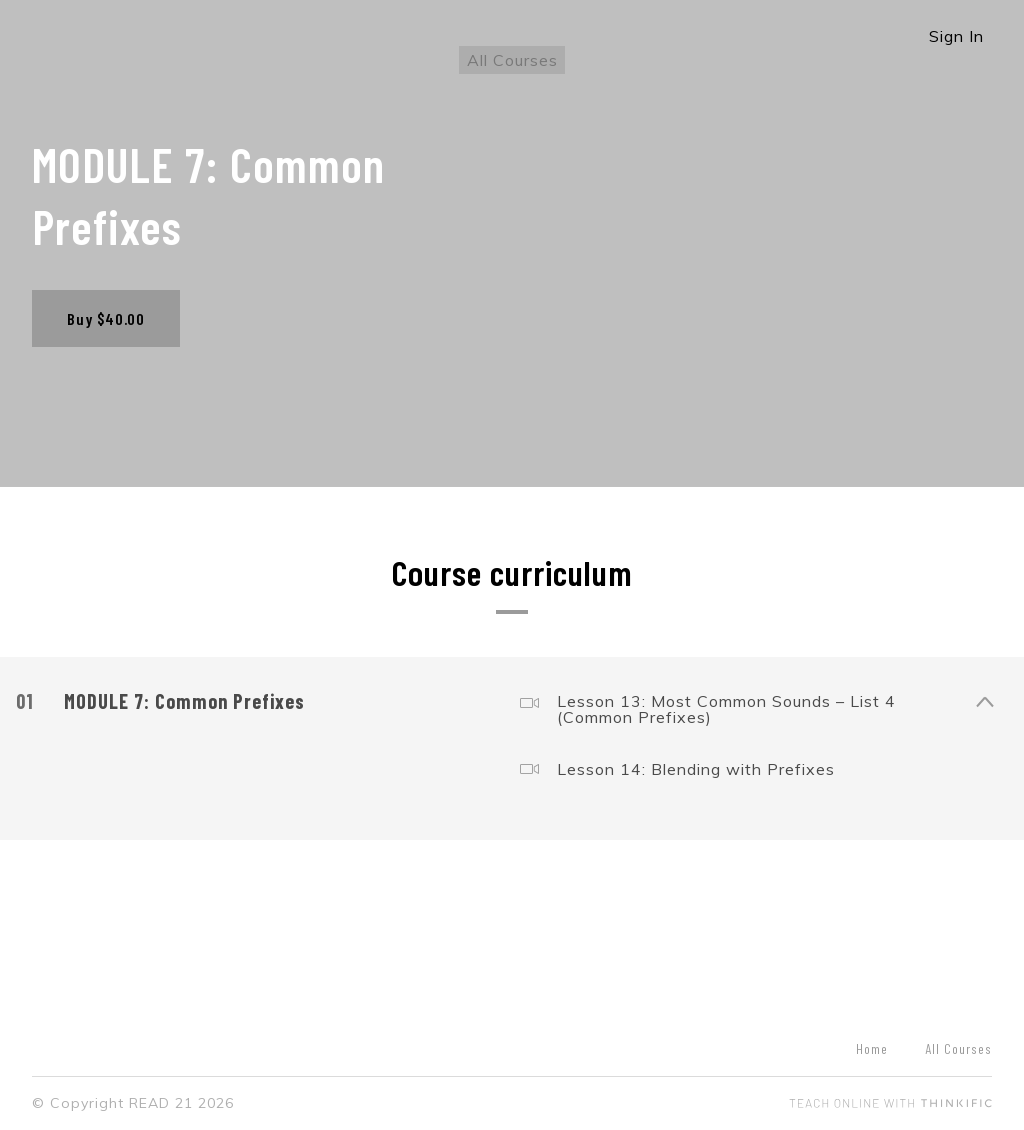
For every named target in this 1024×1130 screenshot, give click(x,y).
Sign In (956, 36)
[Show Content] (984, 697)
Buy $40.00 (106, 318)
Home (872, 1048)
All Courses (512, 60)
